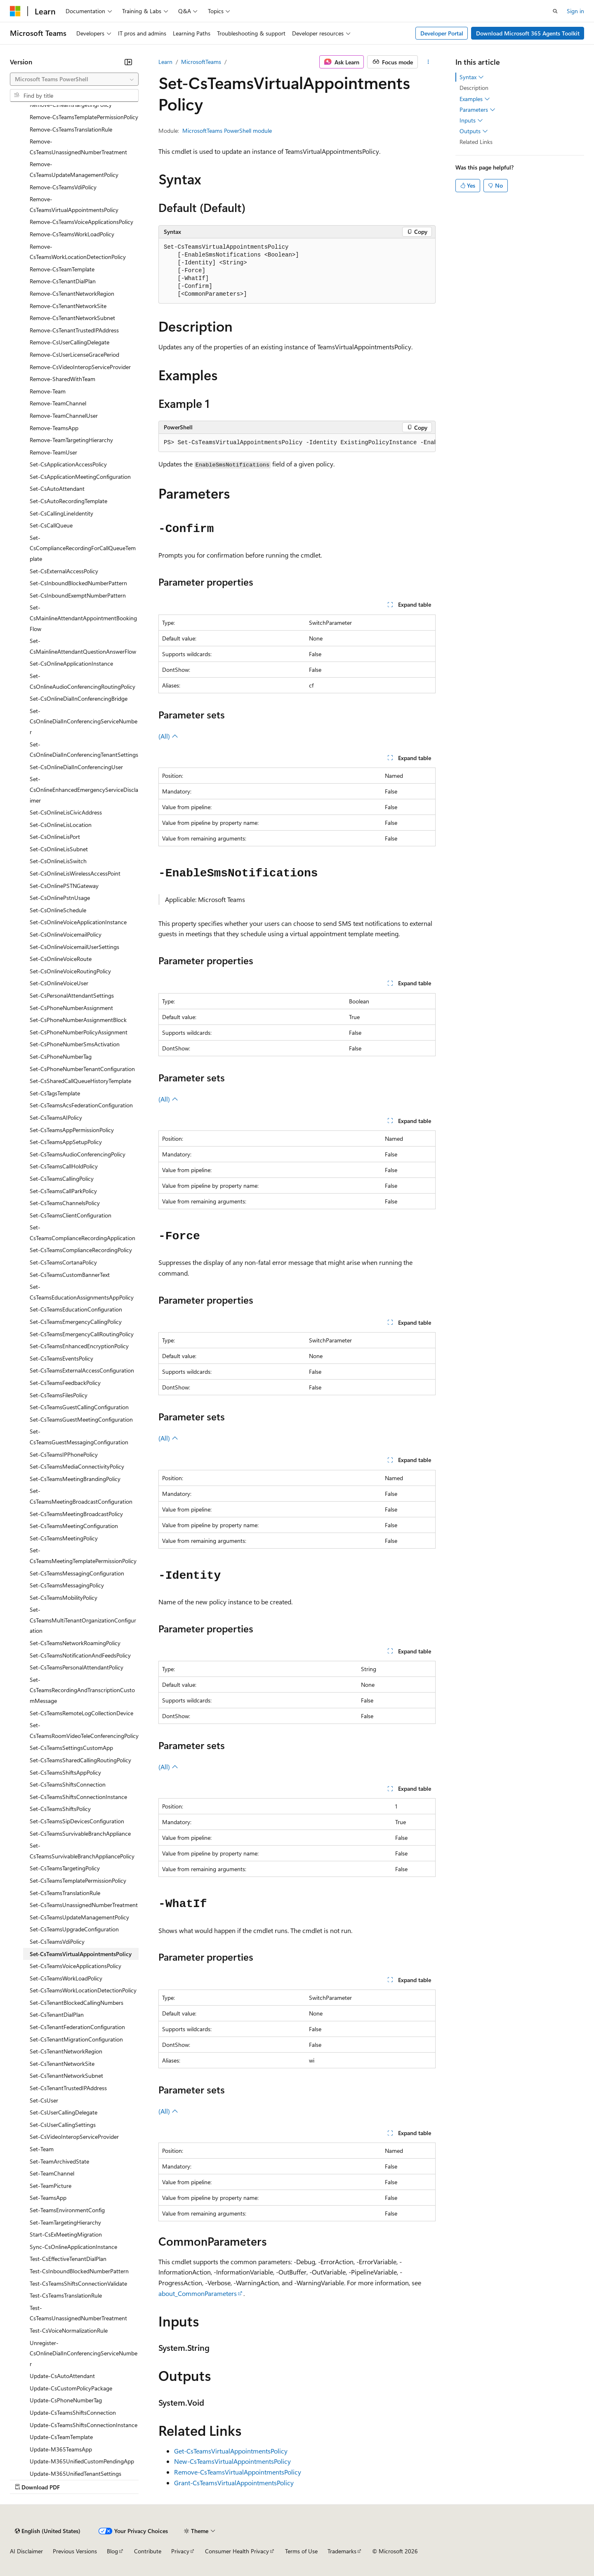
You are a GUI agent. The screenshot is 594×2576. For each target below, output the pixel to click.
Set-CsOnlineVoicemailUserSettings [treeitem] (74, 947)
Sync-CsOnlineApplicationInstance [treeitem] (73, 2247)
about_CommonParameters (197, 2293)
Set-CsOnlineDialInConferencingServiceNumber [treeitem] (83, 721)
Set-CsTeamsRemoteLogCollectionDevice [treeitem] (81, 1713)
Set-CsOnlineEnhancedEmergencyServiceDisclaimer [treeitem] (84, 789)
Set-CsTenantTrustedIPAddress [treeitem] (68, 2088)
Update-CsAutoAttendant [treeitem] (62, 2376)
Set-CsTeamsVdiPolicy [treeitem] (57, 1941)
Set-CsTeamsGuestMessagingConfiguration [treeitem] (79, 1436)
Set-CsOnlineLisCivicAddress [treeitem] (66, 812)
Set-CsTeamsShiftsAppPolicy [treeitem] (65, 1772)
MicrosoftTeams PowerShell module (227, 130)
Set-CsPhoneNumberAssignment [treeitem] (71, 1008)
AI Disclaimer (26, 2551)
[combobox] (74, 79)
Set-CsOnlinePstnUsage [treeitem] (60, 898)
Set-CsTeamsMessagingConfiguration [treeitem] (77, 1573)
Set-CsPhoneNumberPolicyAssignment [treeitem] (78, 1032)
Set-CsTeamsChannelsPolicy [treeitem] (65, 1203)
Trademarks (342, 2551)
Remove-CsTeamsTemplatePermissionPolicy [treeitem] (84, 117)
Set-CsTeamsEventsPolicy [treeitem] (61, 1358)
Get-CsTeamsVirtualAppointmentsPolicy (231, 2450)
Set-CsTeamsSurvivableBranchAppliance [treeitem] (80, 1833)
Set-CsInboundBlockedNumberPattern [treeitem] (78, 583)
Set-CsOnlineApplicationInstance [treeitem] (71, 663)
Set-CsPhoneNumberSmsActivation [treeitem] (75, 1044)
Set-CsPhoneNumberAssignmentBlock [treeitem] (78, 1020)
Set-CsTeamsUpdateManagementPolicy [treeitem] (79, 1917)
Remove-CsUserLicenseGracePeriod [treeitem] (74, 354)
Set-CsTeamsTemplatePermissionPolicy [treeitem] (78, 1880)
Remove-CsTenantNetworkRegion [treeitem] (72, 293)
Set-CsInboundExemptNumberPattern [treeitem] (78, 595)
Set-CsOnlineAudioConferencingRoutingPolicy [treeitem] (82, 681)
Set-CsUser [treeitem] (44, 2100)
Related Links (476, 142)
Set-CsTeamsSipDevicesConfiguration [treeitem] (77, 1821)
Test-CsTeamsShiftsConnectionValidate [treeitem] (78, 2283)
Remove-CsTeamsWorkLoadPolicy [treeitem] (72, 234)
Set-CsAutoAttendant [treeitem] (57, 488)
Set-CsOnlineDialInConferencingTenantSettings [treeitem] (84, 749)
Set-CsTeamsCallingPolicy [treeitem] (62, 1178)
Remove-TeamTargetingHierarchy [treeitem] (71, 440)
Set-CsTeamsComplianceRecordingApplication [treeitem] (82, 1232)
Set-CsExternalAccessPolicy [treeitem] (64, 571)
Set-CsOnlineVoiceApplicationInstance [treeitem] (78, 922)
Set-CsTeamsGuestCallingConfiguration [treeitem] (79, 1407)
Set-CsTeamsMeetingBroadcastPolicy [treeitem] (76, 1514)
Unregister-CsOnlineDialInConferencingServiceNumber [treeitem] (83, 2353)
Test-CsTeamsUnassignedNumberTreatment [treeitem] (78, 2313)
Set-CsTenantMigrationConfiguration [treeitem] (76, 2039)
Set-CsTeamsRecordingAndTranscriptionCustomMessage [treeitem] (82, 1690)
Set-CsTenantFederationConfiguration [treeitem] (77, 2027)
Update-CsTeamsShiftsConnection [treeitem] (73, 2412)
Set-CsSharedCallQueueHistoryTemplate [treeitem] (80, 1081)
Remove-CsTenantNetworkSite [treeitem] (68, 306)
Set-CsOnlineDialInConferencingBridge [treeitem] (78, 698)
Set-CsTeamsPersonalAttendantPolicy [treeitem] (76, 1667)
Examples (475, 99)
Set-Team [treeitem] (42, 2149)
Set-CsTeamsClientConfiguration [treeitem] (70, 1215)
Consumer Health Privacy (237, 2551)
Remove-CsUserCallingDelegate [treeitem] (69, 342)
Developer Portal (441, 33)
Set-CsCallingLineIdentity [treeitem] (61, 513)
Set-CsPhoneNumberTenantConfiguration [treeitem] (82, 1069)
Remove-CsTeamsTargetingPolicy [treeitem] (71, 104)
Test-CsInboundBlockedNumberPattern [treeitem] (79, 2271)
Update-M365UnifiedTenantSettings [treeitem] (75, 2473)
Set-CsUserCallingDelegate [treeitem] (63, 2112)
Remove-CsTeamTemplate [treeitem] (62, 269)
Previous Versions (75, 2551)
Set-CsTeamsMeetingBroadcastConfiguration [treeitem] (81, 1496)
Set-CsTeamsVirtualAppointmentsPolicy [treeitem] (81, 1954)
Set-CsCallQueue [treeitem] (51, 525)
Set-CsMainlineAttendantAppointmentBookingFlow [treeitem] (83, 617)
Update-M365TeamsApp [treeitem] (61, 2449)
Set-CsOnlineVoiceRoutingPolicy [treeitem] (70, 971)
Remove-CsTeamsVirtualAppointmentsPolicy (237, 2472)
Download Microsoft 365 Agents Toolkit (528, 33)
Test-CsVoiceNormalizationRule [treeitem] (69, 2330)
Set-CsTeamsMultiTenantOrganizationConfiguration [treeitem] (83, 1620)
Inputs (471, 120)
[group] (297, 443)
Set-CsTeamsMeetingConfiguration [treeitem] (74, 1526)
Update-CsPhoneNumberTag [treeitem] (66, 2400)
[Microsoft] (15, 11)
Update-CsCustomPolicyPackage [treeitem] (71, 2388)
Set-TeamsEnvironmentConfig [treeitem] (67, 2210)
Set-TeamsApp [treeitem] (48, 2198)
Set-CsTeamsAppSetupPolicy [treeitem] (66, 1142)
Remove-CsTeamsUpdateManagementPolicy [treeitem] (74, 169)
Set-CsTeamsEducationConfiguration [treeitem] (76, 1309)
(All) (168, 736)
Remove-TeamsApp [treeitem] (54, 428)
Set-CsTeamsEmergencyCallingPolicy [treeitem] (76, 1322)
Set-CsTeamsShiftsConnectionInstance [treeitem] (78, 1797)
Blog (112, 2551)
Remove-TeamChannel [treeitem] (58, 403)
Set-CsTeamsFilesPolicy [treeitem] (58, 1395)
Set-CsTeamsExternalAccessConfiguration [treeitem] (82, 1370)
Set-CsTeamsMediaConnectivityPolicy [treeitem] (77, 1466)
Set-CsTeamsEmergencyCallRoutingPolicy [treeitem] (82, 1334)
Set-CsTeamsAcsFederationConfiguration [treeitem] (81, 1105)
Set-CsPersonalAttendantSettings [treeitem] (72, 995)
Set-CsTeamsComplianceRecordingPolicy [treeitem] (81, 1250)
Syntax (472, 77)
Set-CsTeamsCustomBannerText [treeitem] (70, 1275)
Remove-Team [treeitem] (48, 391)
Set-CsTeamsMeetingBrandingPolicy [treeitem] (75, 1479)
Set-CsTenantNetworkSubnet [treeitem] (66, 2075)
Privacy (180, 2551)
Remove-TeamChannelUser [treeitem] (64, 415)
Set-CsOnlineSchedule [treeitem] (58, 910)
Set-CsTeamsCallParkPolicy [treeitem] (63, 1191)
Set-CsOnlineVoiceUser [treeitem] (59, 983)
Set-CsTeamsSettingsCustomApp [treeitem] (71, 1748)
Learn (165, 62)
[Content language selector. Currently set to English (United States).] (47, 2531)
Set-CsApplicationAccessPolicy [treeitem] (68, 464)
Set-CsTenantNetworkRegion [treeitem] (66, 2051)
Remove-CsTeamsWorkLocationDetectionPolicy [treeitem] (78, 252)
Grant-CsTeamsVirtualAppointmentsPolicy (234, 2482)
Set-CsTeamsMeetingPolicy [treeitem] (64, 1538)
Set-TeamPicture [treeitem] (50, 2186)
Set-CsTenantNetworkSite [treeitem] (62, 2063)
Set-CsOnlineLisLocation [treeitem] (61, 825)
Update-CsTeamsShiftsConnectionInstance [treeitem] (83, 2425)
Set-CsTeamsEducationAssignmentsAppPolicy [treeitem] (82, 1292)
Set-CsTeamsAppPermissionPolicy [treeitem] (72, 1130)
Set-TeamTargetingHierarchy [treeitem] (65, 2222)
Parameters (477, 109)
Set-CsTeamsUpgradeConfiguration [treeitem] (74, 1929)
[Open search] (555, 11)
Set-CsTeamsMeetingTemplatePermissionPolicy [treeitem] (83, 1555)
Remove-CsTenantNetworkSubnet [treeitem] (72, 318)
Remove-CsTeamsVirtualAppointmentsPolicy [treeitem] (74, 204)
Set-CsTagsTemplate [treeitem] (55, 1093)
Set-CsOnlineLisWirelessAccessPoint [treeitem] (75, 873)
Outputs (474, 131)
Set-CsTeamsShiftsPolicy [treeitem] (60, 1809)
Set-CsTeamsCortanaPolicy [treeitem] (63, 1262)
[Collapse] (128, 61)
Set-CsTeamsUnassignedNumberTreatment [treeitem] (84, 1905)
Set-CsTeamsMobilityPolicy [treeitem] (63, 1597)
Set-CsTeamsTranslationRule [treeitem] (65, 1893)
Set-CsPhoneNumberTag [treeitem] (61, 1056)
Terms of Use (301, 2551)
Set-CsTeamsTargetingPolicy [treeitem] (65, 1868)
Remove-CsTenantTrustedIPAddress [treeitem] (74, 330)
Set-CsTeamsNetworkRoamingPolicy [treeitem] (75, 1643)
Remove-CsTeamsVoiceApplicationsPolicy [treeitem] (81, 222)
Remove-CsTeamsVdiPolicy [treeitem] (63, 187)
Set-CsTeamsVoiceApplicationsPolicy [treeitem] (75, 1966)
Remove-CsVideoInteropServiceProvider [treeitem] (80, 367)
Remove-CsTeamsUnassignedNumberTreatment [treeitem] (78, 146)
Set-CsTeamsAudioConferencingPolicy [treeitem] (77, 1154)
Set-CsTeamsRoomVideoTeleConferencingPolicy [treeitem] (84, 1730)
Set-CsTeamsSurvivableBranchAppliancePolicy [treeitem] (82, 1850)
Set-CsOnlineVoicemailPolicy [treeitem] (65, 934)
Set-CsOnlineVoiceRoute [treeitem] (61, 959)
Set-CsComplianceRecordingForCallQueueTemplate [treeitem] (83, 548)
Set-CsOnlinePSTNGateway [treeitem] (64, 886)
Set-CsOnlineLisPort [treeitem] (55, 837)
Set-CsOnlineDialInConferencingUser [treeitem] (76, 767)
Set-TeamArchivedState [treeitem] (59, 2161)
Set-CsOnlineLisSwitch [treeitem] (58, 861)
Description (474, 88)
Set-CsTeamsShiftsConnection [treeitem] (68, 1784)
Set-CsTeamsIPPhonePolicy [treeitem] (64, 1454)
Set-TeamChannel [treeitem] (52, 2173)
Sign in (575, 11)
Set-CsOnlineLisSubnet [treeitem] (59, 849)
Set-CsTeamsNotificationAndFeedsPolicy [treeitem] (80, 1655)
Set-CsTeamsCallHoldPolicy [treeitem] (64, 1166)
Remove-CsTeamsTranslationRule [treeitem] (71, 129)
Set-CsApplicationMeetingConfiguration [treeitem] (80, 476)
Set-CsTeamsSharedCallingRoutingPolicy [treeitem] (80, 1760)
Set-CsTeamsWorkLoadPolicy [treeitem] (66, 1978)
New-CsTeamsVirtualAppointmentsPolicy (232, 2461)
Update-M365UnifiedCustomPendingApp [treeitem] (82, 2461)
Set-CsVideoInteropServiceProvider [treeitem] (74, 2136)
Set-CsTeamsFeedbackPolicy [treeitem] (65, 1383)
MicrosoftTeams (201, 62)
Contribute (147, 2551)
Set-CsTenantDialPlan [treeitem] (57, 2014)
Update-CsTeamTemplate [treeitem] (61, 2437)
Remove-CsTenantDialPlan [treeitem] (63, 281)
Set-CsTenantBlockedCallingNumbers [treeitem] (76, 2002)
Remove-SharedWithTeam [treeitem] (62, 379)
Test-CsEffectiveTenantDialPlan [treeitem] (68, 2259)
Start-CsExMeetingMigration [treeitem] (66, 2234)
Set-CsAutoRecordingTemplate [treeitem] (68, 501)
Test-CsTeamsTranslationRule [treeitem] (66, 2295)
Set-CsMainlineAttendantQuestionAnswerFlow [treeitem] (83, 646)
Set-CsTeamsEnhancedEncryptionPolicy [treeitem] (79, 1346)
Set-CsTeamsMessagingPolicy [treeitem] (67, 1585)
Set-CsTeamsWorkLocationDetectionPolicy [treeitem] (83, 1990)
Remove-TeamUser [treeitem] (53, 452)
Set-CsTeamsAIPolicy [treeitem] (56, 1117)
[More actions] (428, 61)
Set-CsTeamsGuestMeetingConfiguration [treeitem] (81, 1419)
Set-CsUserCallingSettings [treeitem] (63, 2125)
